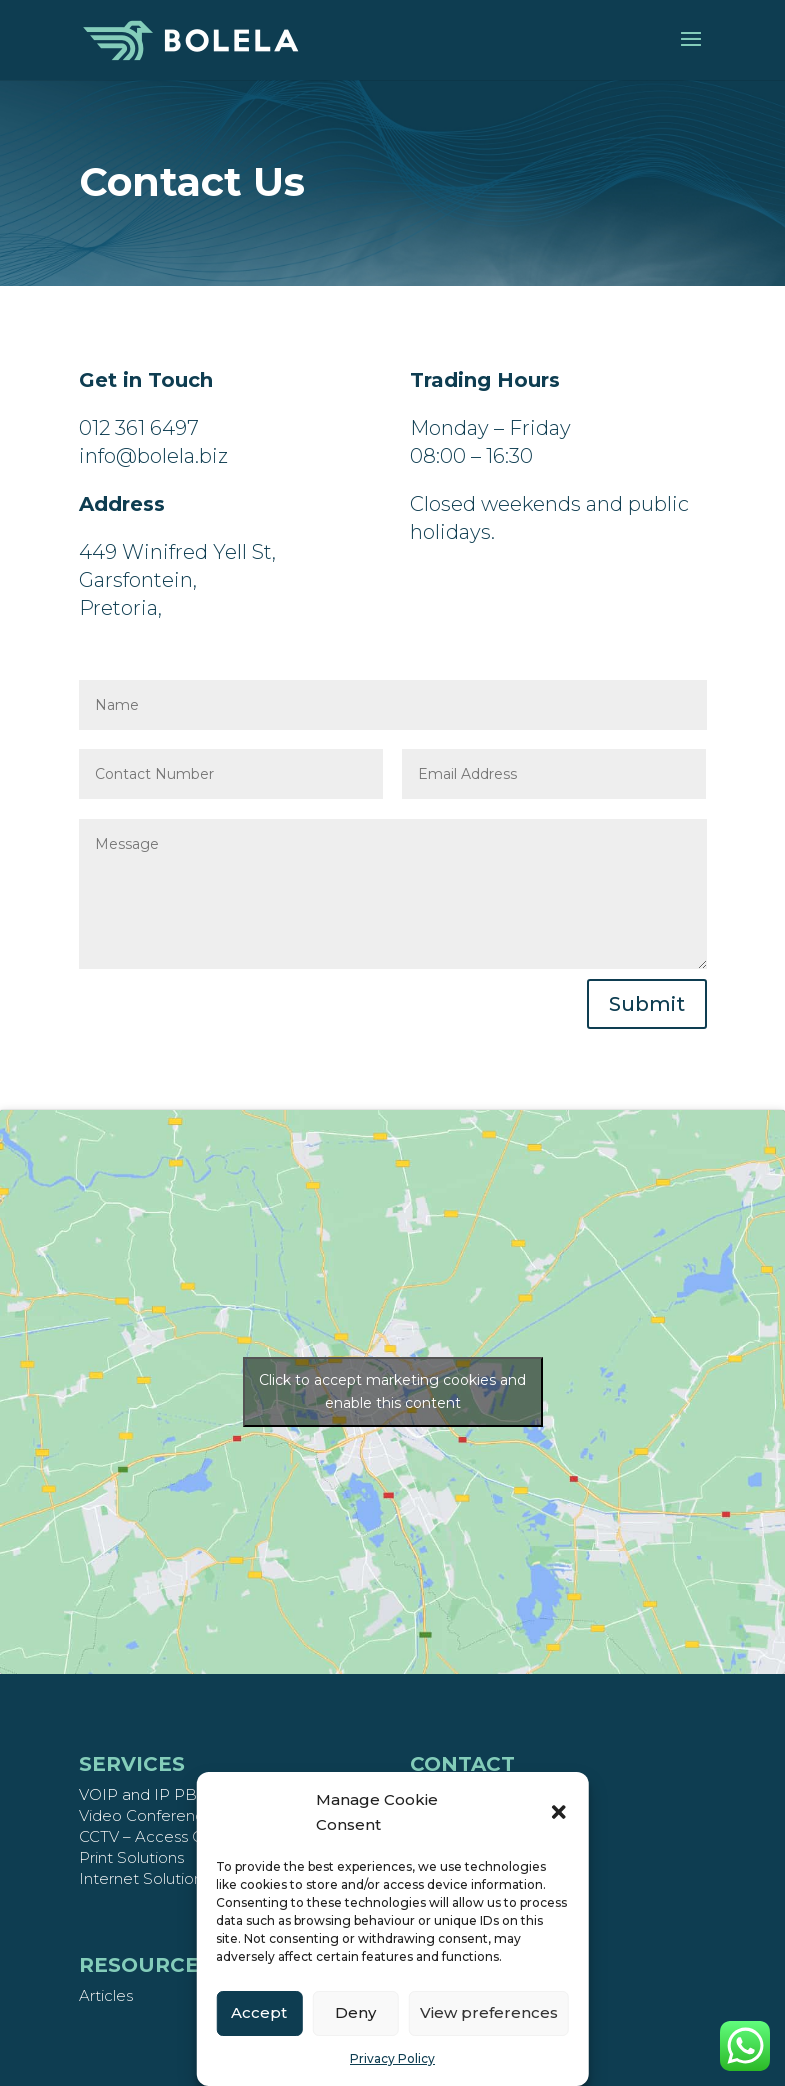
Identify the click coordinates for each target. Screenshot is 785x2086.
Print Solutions (131, 1857)
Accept (259, 2012)
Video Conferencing (152, 1815)
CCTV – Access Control (162, 1836)
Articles (106, 1995)
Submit (647, 1004)
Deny (355, 2012)
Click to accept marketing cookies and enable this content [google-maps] (392, 1391)
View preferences (489, 2012)
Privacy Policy (392, 2058)
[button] (559, 1812)
